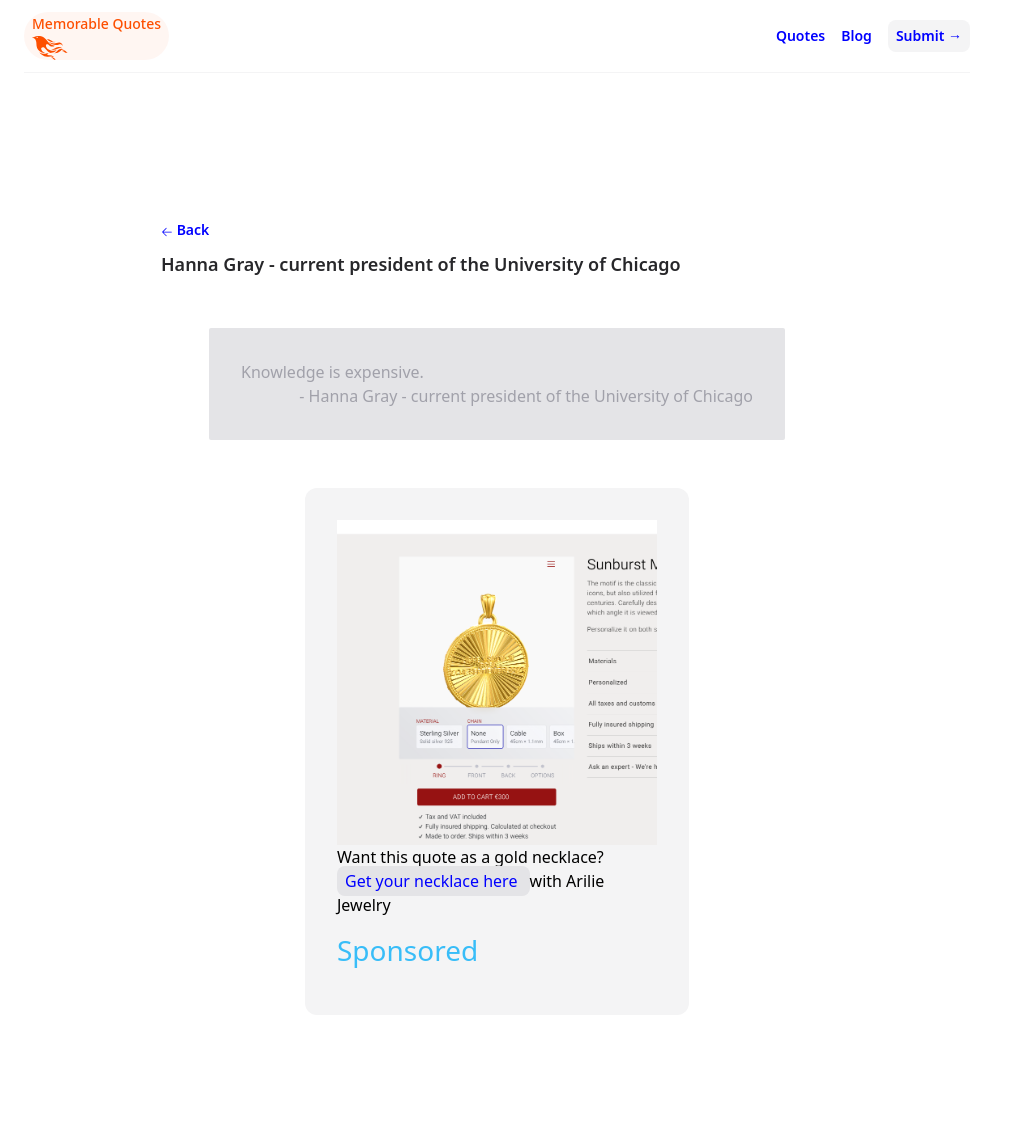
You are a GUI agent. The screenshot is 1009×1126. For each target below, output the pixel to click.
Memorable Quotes (96, 37)
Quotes (800, 35)
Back (185, 229)
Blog (856, 35)
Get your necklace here (433, 881)
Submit (929, 35)
